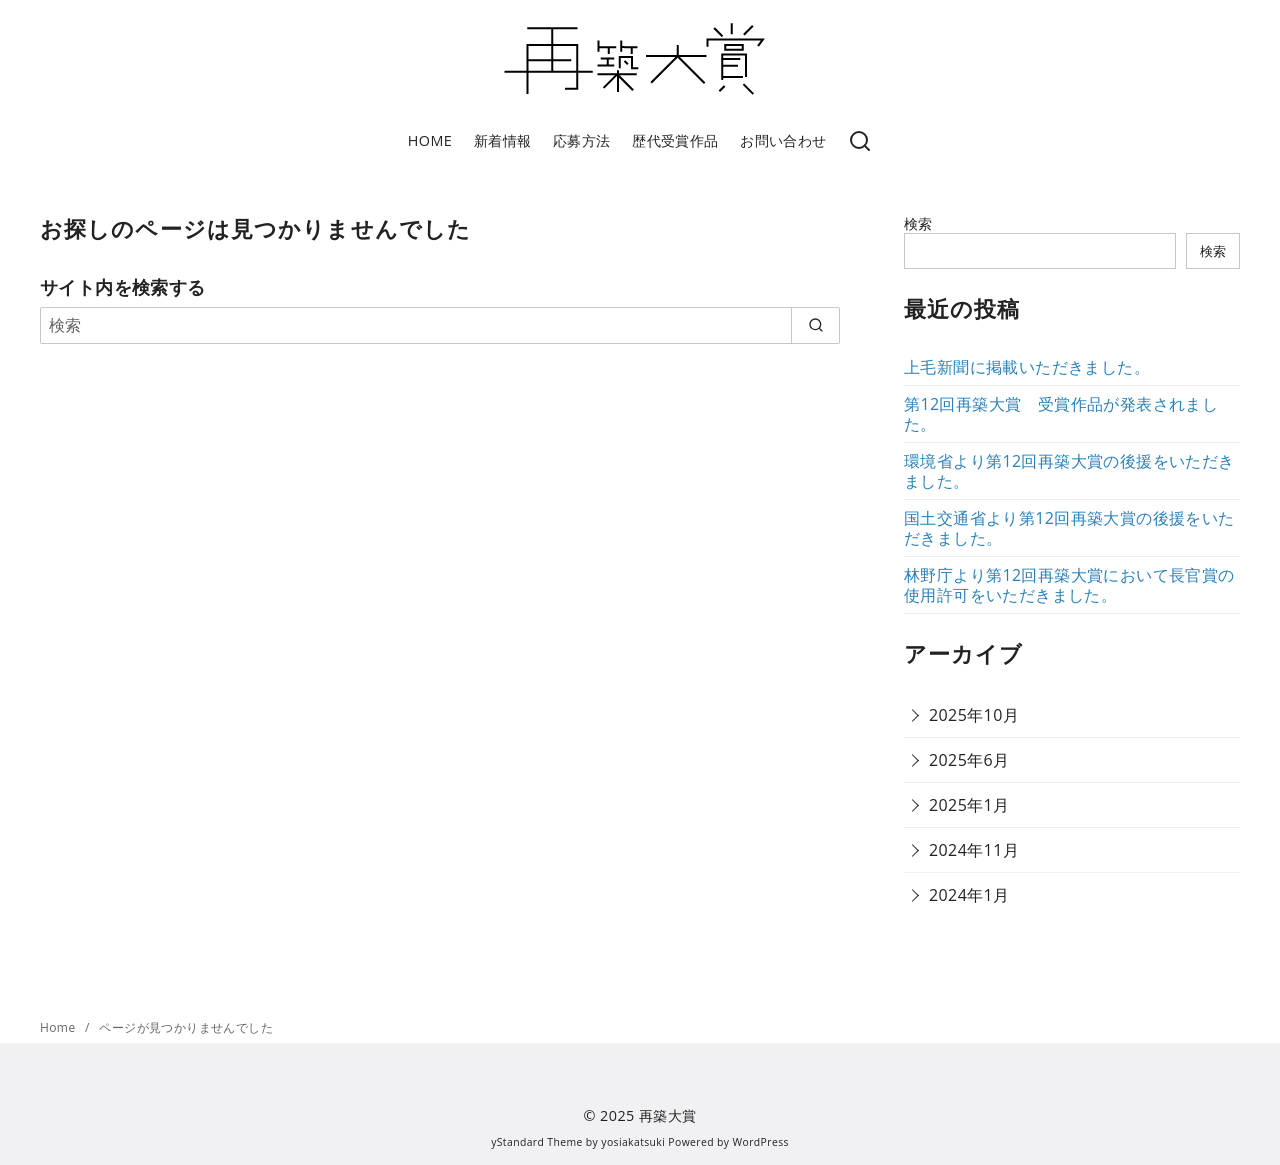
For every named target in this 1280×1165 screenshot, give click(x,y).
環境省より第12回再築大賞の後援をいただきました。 (1069, 471)
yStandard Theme (537, 1142)
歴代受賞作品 (675, 140)
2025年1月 (969, 805)
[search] (815, 325)
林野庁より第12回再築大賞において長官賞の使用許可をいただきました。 (1069, 585)
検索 (918, 223)
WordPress (761, 1142)
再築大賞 (668, 1115)
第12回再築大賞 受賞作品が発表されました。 (1061, 414)
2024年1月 (969, 895)
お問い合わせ (783, 140)
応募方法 (582, 140)
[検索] (860, 142)
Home (59, 1027)
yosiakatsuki (633, 1142)
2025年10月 (974, 715)
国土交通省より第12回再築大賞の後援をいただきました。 (1069, 528)
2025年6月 (969, 760)
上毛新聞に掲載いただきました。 (1027, 367)
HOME (430, 140)
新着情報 (503, 140)
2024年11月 (974, 850)
